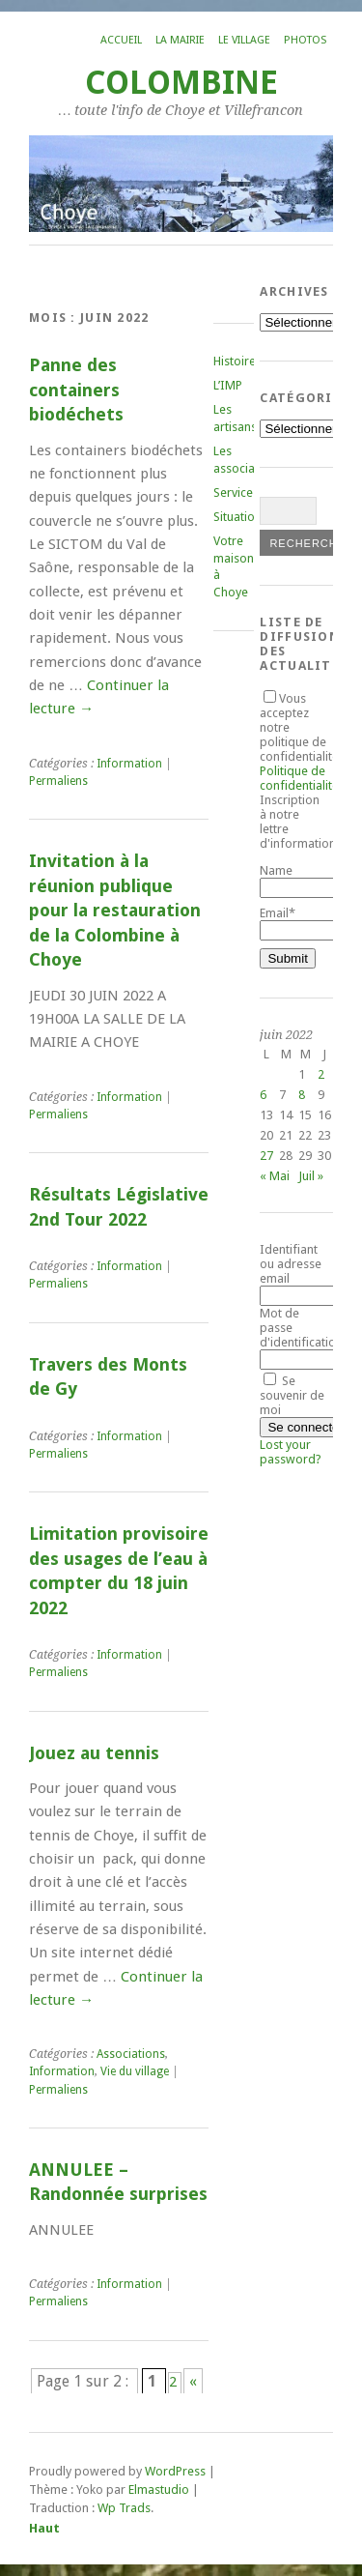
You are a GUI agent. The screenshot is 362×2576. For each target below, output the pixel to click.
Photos (305, 40)
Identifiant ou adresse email (290, 1264)
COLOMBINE (181, 82)
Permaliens (58, 781)
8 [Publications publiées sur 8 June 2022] (301, 1094)
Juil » (310, 1176)
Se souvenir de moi (292, 1395)
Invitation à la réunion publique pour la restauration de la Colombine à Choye (115, 910)
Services (236, 492)
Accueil (121, 40)
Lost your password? (290, 1451)
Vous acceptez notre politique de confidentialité (299, 742)
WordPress (175, 2471)
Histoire (234, 361)
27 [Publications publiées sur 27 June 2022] (266, 1155)
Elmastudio (158, 2489)
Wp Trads (124, 2508)
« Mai (275, 1176)
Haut (44, 2528)
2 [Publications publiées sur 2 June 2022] (321, 1074)
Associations (131, 2054)
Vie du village (134, 2071)
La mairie (180, 40)
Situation (237, 516)
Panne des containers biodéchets (76, 389)
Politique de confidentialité (299, 778)
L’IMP (227, 385)
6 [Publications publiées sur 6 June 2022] (263, 1094)
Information (129, 763)
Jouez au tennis (94, 1753)
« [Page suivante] (193, 2381)
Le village (244, 40)
